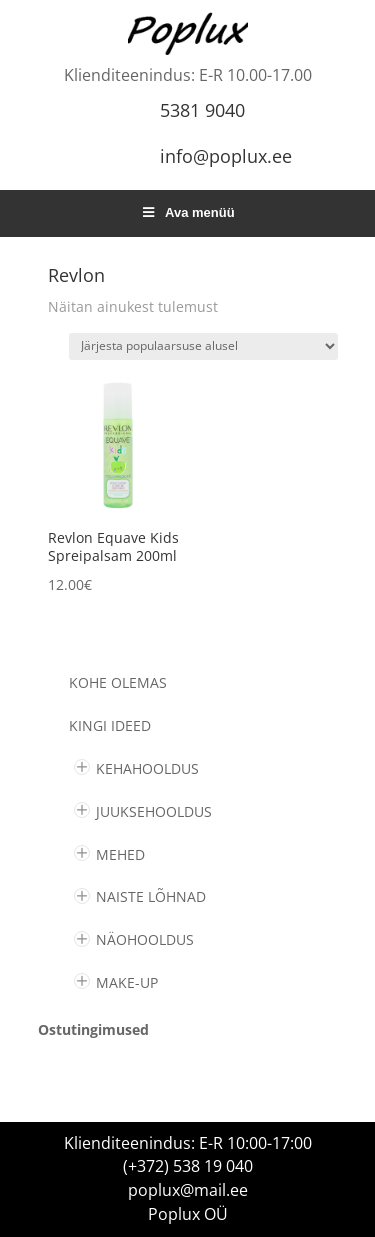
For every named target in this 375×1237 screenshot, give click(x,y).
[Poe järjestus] (203, 346)
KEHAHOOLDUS (147, 768)
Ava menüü (187, 212)
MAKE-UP (127, 982)
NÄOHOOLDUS (145, 939)
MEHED (120, 854)
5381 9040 (202, 110)
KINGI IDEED (110, 725)
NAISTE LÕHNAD (151, 896)
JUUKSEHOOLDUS (154, 811)
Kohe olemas (118, 682)
